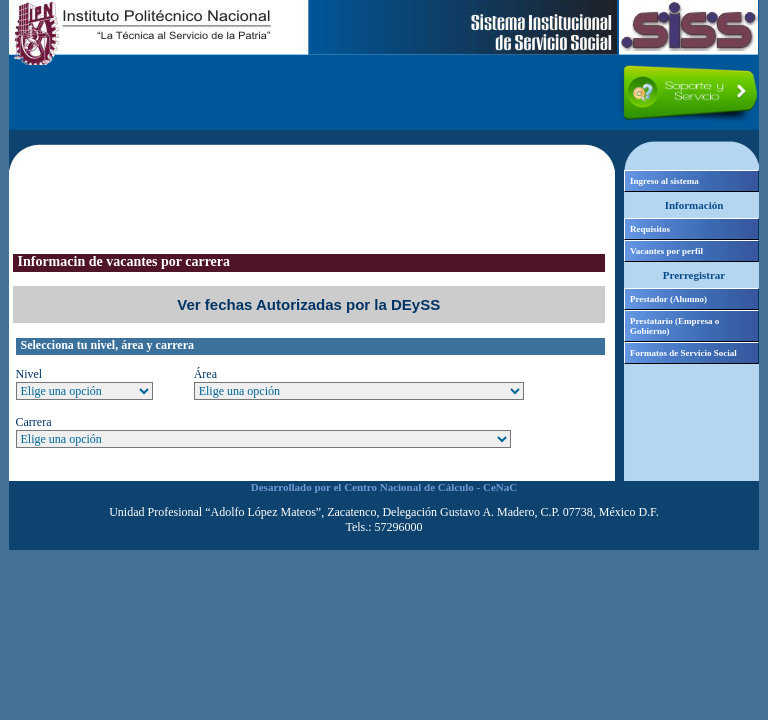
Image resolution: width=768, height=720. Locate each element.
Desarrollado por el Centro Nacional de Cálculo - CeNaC (384, 487)
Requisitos (650, 229)
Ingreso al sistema (664, 181)
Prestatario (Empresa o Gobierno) (674, 326)
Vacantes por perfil (666, 251)
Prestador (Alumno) (668, 299)
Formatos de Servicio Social (683, 353)
